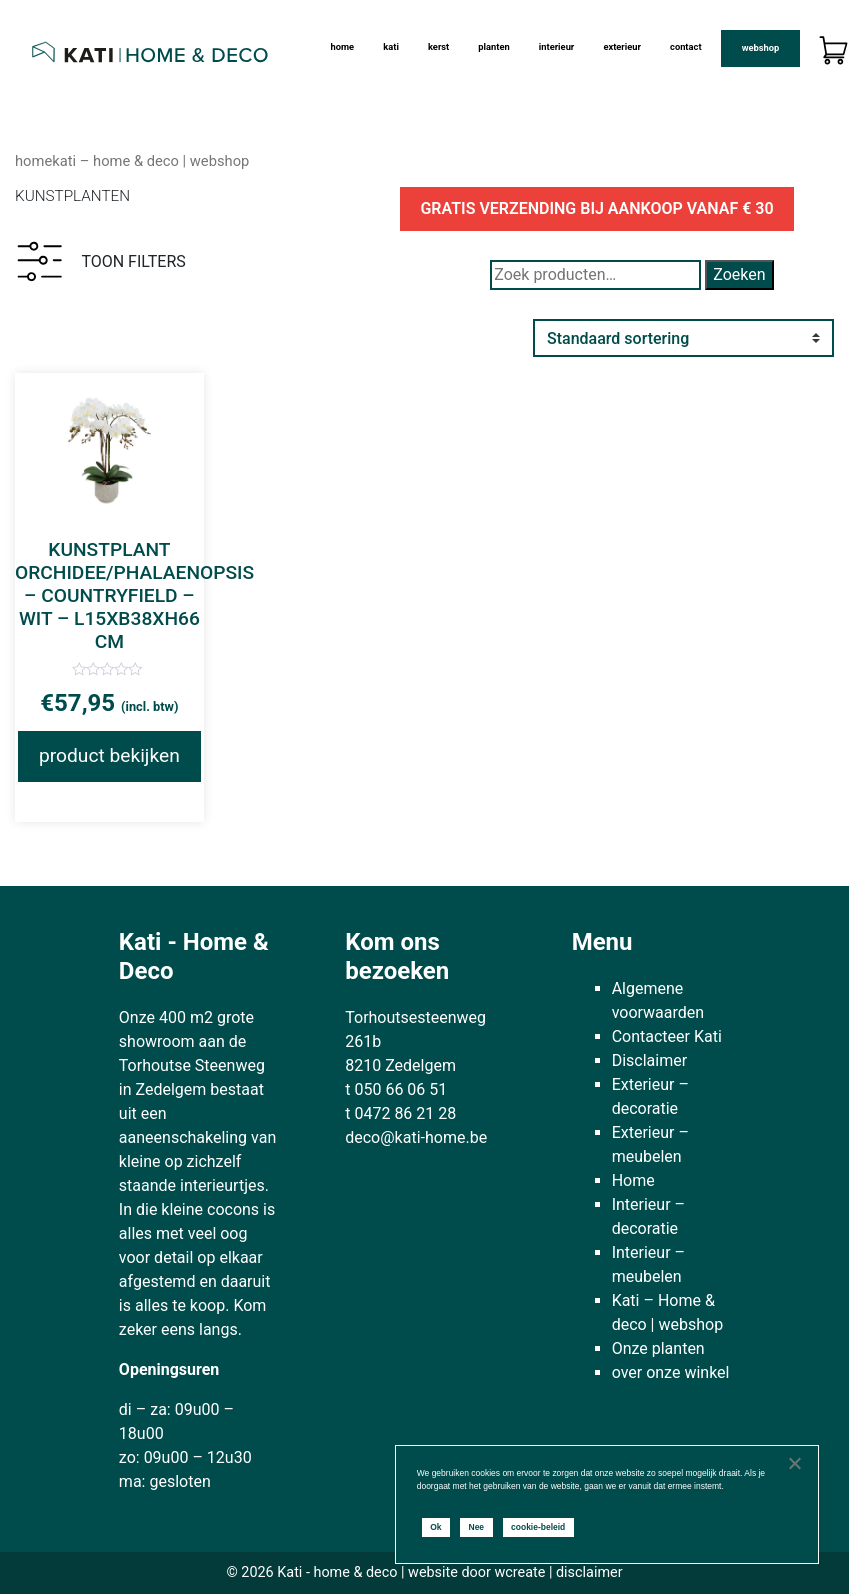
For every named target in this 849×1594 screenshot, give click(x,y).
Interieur (556, 46)
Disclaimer (649, 1060)
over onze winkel (671, 1372)
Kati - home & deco (337, 1572)
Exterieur (622, 46)
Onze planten (658, 1348)
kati (391, 46)
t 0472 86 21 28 (400, 1113)
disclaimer (589, 1572)
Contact (686, 46)
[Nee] (794, 1463)
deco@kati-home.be (416, 1137)
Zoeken (739, 274)
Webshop (761, 47)
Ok (435, 1527)
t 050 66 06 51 (396, 1089)
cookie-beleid (538, 1527)
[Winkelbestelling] (683, 338)
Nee (477, 1527)
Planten (493, 46)
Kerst (438, 46)
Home (343, 46)
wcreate (519, 1572)
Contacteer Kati (667, 1036)
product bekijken (109, 755)
